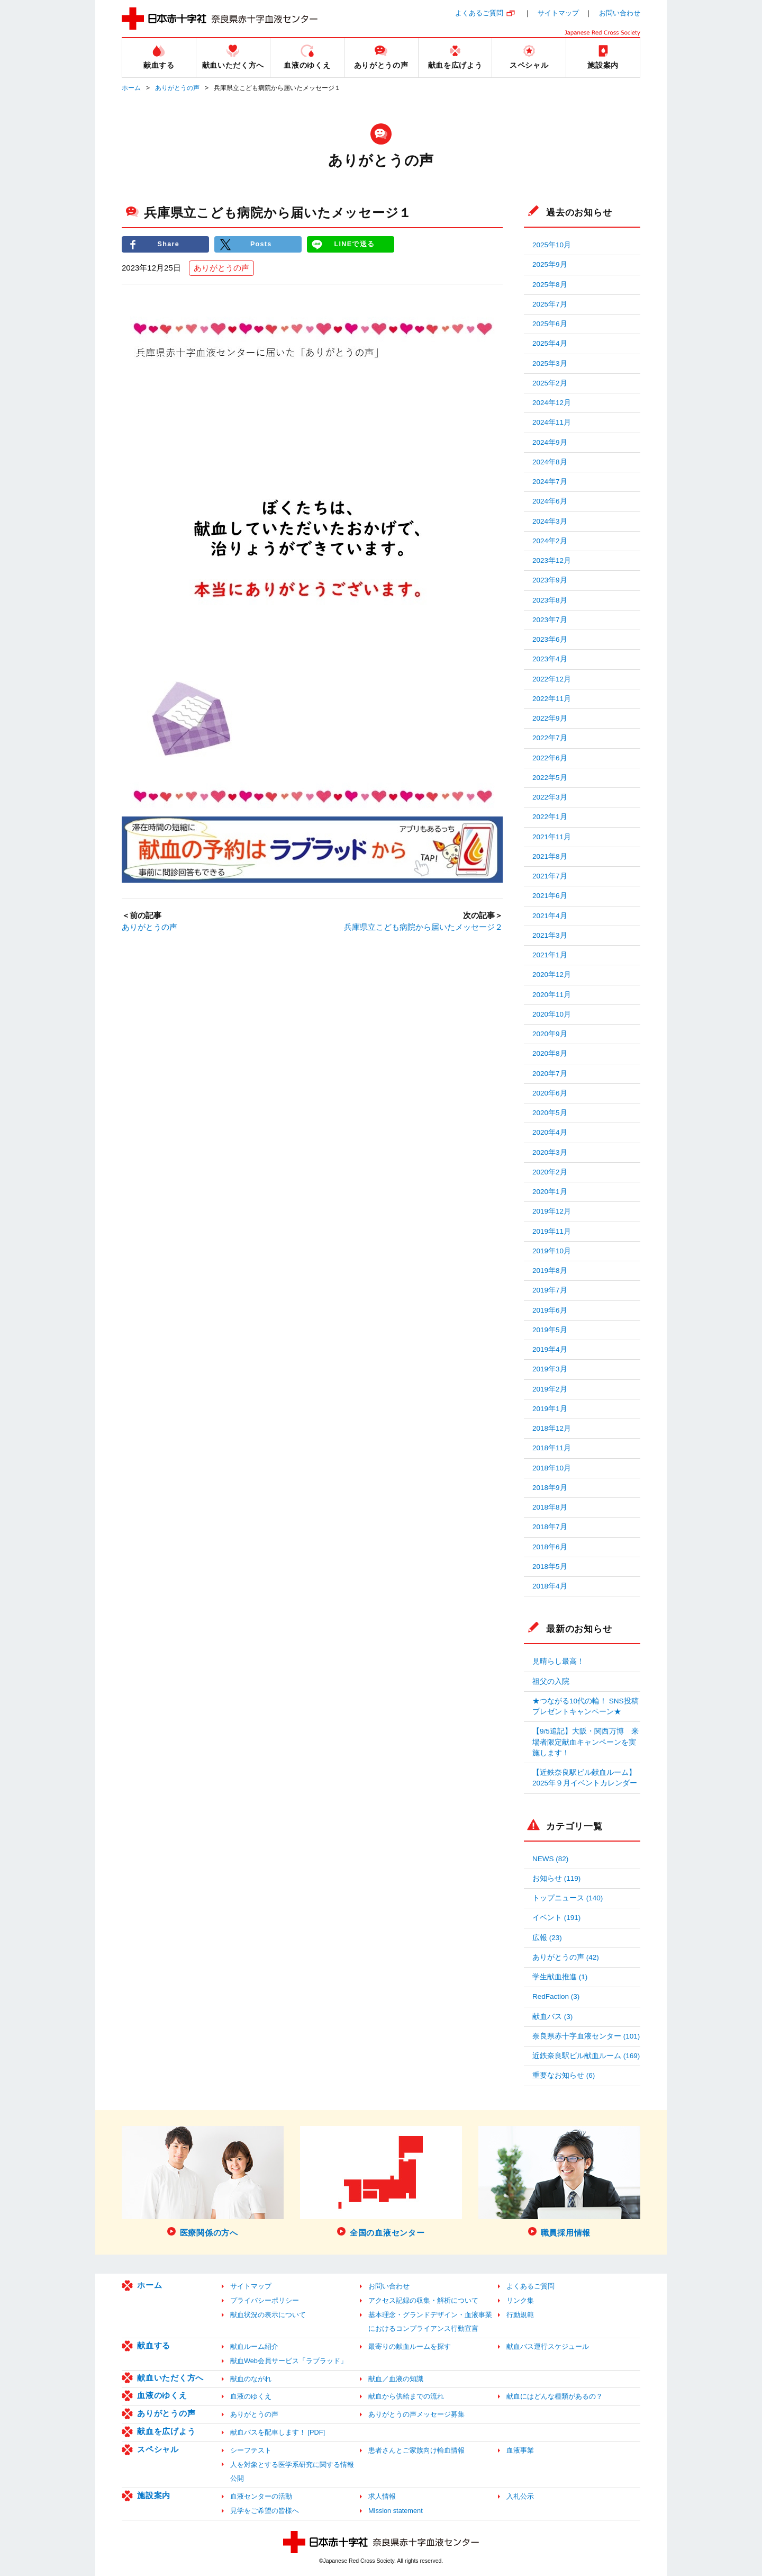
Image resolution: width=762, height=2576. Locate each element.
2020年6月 (549, 1093)
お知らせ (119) (556, 1878)
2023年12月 (551, 560)
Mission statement (395, 2511)
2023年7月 (549, 620)
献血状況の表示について (268, 2315)
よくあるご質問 (479, 13)
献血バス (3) (552, 2017)
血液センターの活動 (261, 2496)
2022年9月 (549, 718)
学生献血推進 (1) (559, 1977)
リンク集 (520, 2300)
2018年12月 (551, 1428)
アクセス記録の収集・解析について (423, 2300)
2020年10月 (551, 1014)
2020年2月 (549, 1172)
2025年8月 (549, 285)
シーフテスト (250, 2450)
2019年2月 (549, 1389)
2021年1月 (549, 955)
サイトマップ (558, 13)
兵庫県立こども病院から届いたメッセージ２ (423, 927)
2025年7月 (549, 304)
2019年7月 (549, 1290)
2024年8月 (549, 462)
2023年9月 (549, 580)
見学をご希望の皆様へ (264, 2511)
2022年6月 (549, 758)
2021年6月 (549, 896)
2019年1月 (549, 1409)
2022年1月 (549, 817)
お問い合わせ (619, 13)
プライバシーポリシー (264, 2300)
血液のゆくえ (162, 2395)
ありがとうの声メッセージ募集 (416, 2414)
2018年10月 (551, 1468)
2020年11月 (551, 995)
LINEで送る (354, 244)
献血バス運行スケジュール (547, 2346)
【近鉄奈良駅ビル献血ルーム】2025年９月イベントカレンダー (584, 1778)
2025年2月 (549, 383)
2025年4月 (549, 343)
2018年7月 (549, 1527)
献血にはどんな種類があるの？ (554, 2396)
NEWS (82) (550, 1859)
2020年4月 (549, 1132)
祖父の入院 (550, 1681)
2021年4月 (549, 916)
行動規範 (520, 2315)
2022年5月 (549, 778)
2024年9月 (549, 442)
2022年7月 (549, 738)
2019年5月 (549, 1330)
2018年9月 (549, 1488)
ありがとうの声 (177, 88)
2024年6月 (549, 501)
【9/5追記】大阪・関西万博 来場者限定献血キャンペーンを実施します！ (585, 1742)
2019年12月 (551, 1211)
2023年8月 (549, 600)
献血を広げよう (166, 2431)
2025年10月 (551, 245)
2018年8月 (549, 1507)
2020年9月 (549, 1034)
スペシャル (158, 2449)
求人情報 (382, 2496)
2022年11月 (551, 699)
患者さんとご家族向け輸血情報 (416, 2450)
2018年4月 (549, 1586)
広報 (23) (547, 1938)
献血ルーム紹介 (254, 2346)
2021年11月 (551, 837)
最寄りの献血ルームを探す (409, 2346)
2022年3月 (549, 797)
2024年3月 (549, 521)
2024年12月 (551, 403)
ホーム (131, 88)
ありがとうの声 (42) (565, 1957)
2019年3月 (549, 1369)
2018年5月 (549, 1566)
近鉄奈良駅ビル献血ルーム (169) (586, 2056)
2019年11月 (551, 1231)
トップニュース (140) (567, 1898)
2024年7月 (549, 482)
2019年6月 (549, 1310)
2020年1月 (549, 1192)
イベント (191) (556, 1918)
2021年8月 (549, 856)
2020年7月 (549, 1074)
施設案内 (153, 2495)
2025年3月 (549, 363)
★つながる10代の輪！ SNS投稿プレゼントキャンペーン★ (585, 1706)
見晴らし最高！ (558, 1661)
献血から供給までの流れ (406, 2396)
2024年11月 (551, 422)
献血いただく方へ (170, 2377)
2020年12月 (551, 975)
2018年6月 (549, 1547)
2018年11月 (551, 1448)
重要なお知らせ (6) (563, 2075)
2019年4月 (549, 1349)
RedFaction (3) (555, 1996)
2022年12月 (551, 679)
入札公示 (520, 2496)
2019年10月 (551, 1251)
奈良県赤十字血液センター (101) (586, 2036)
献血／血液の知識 (395, 2379)
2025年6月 (549, 324)
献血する (153, 2345)
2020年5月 (549, 1113)
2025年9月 (549, 264)
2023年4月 (549, 659)
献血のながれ (250, 2379)
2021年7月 (549, 876)
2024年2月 (549, 541)
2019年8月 (549, 1270)
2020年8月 (549, 1053)
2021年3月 (549, 935)
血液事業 (520, 2450)
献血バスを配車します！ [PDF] (277, 2432)
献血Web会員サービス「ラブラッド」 (288, 2361)
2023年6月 (549, 639)
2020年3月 (549, 1152)
